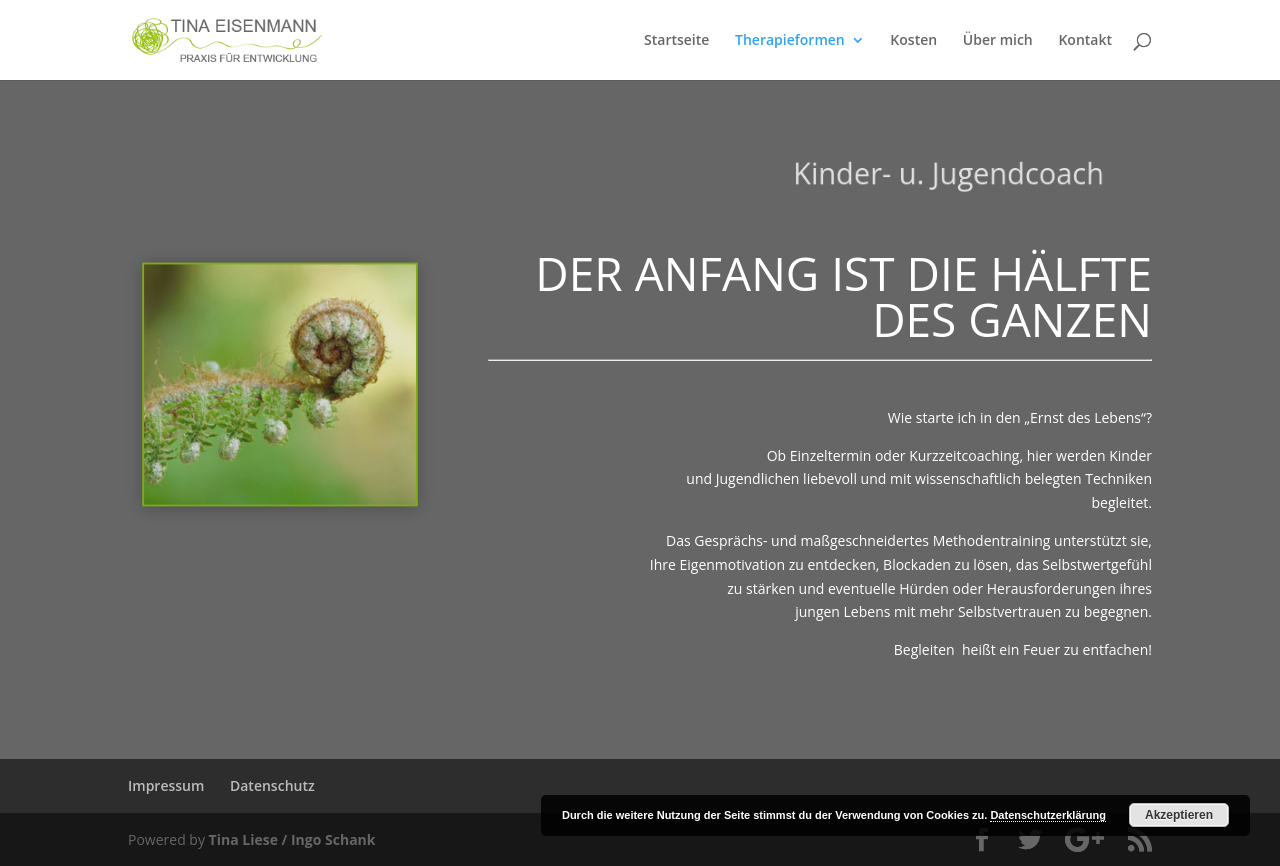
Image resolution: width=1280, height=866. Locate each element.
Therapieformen (790, 41)
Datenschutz (272, 785)
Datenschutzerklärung (1048, 815)
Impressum (166, 785)
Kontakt (1085, 41)
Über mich (998, 41)
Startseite (676, 41)
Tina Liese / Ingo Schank (292, 839)
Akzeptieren (1179, 815)
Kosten (913, 41)
